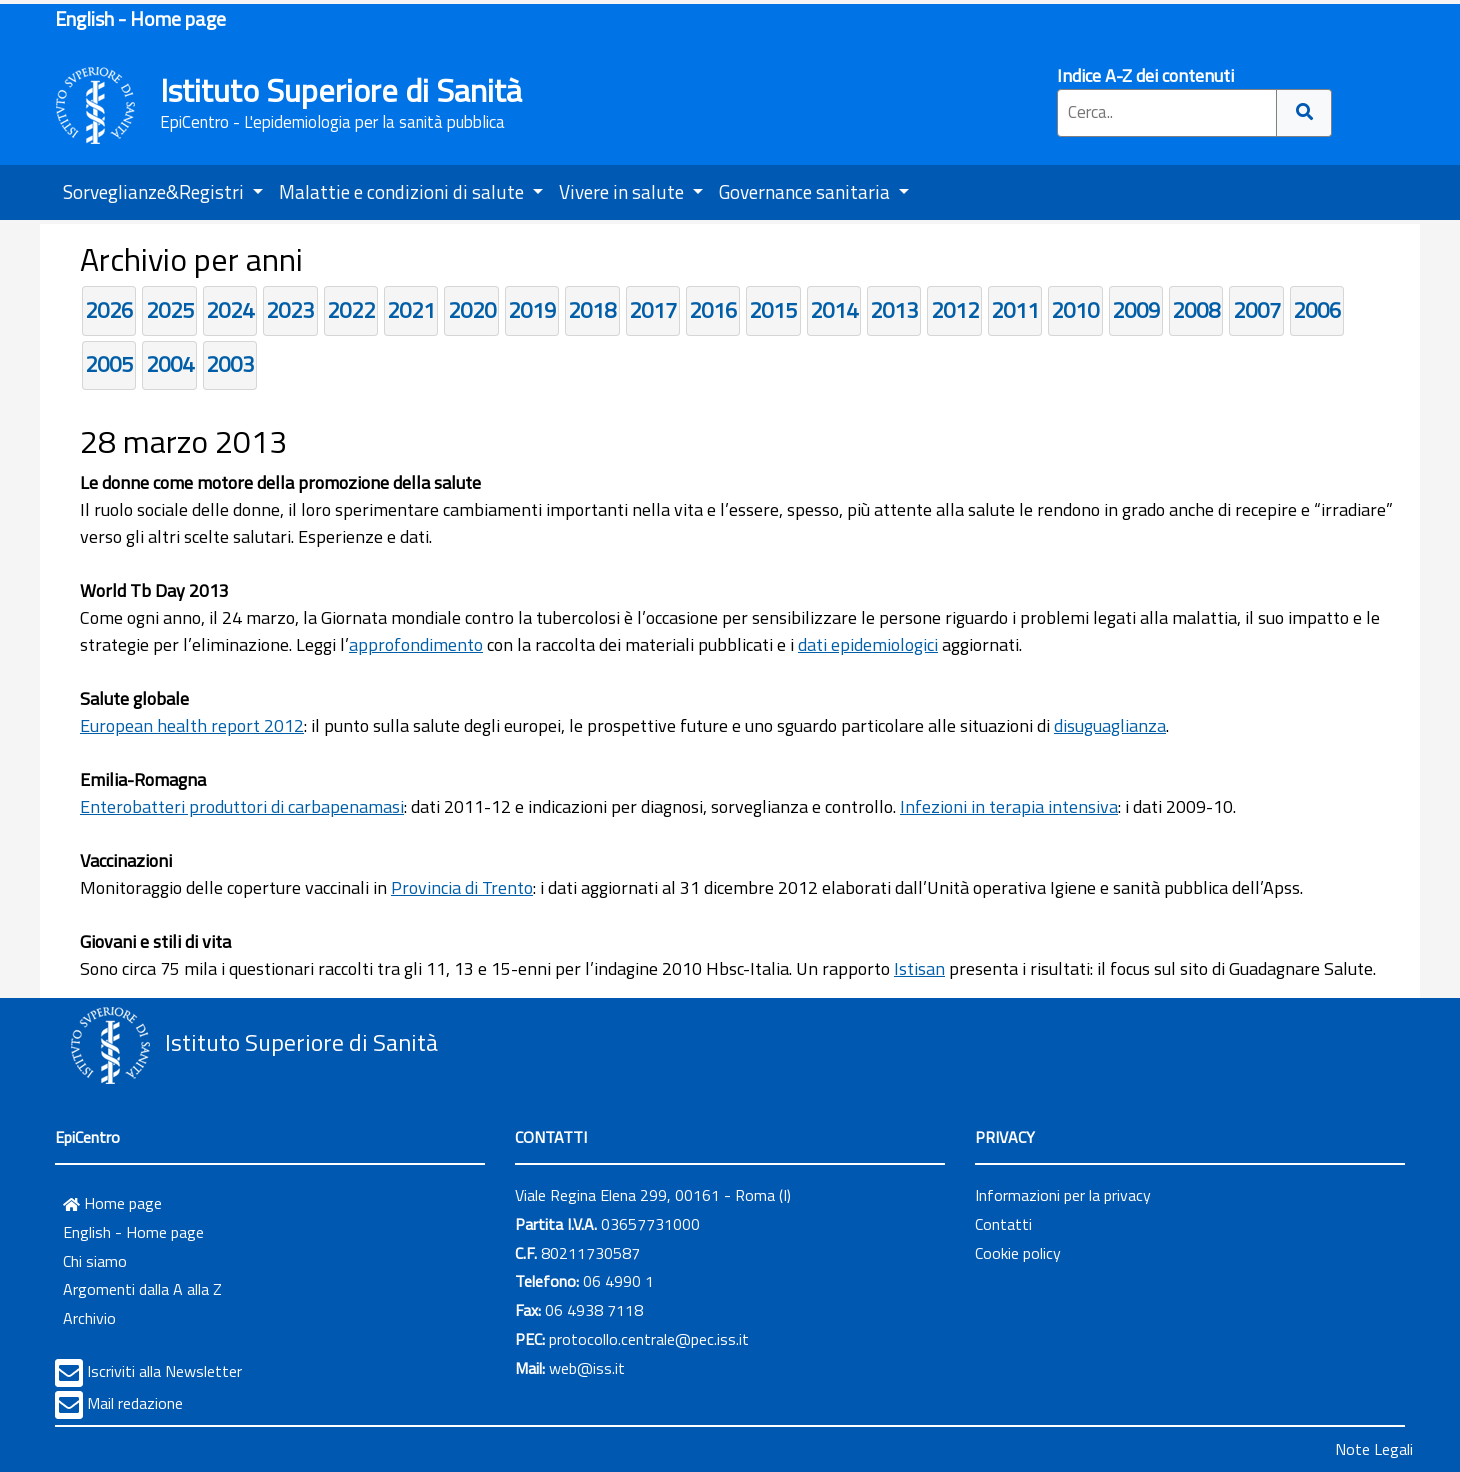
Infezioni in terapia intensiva (1009, 806)
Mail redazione (135, 1403)
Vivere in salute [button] (623, 191)
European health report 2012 (192, 725)
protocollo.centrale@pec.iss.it (649, 1339)
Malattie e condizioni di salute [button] (403, 191)
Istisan (919, 968)
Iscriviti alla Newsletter (164, 1371)
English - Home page (140, 18)
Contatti (1003, 1224)
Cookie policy (1018, 1253)
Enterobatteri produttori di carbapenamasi (242, 806)
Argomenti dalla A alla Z (142, 1289)
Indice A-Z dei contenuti (1145, 75)
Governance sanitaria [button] (806, 191)
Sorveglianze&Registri (155, 191)
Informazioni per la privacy (1063, 1195)
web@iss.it (587, 1368)
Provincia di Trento (462, 887)
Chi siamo (95, 1261)
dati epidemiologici (868, 644)
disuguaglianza (1110, 725)
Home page (112, 1203)
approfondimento (416, 644)
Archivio (89, 1318)
